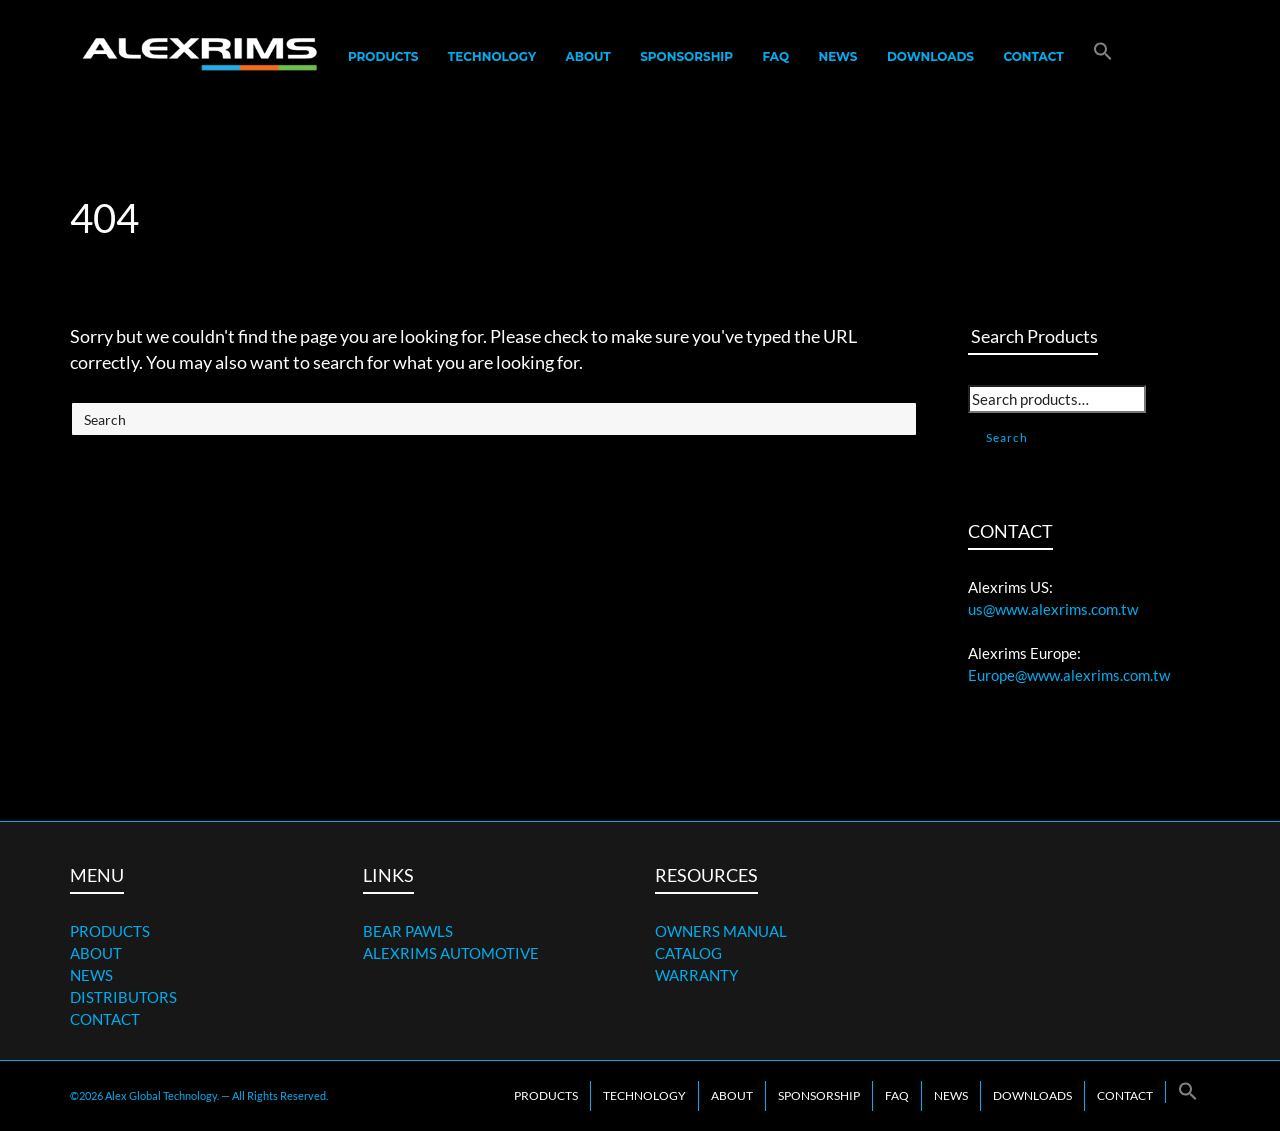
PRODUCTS (110, 931)
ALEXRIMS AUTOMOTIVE (451, 953)
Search (1007, 437)
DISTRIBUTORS (123, 997)
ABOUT (96, 953)
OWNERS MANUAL (721, 931)
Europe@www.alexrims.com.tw (1069, 675)
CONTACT (105, 1019)
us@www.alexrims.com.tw (1053, 609)
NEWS (91, 975)
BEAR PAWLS (408, 931)
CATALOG (688, 953)
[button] (1103, 56)
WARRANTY (696, 975)
